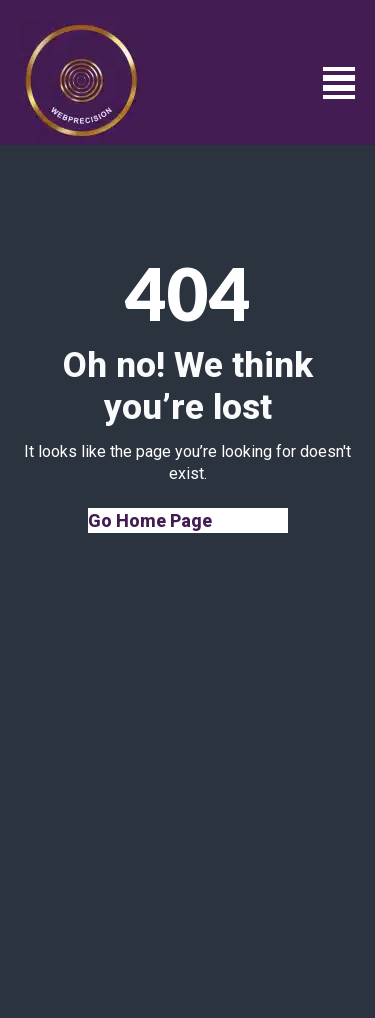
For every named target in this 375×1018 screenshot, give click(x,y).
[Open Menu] (339, 83)
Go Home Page (150, 520)
